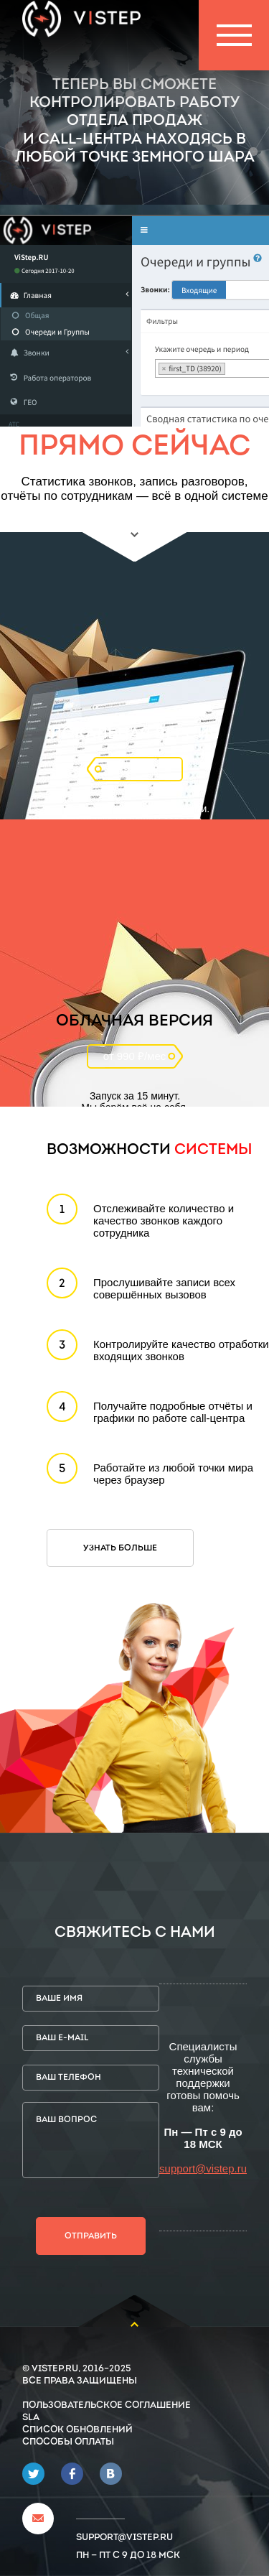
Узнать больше (120, 1548)
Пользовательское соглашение (106, 2405)
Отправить (91, 2236)
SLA (30, 2417)
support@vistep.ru (203, 2168)
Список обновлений (77, 2430)
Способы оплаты (68, 2442)
